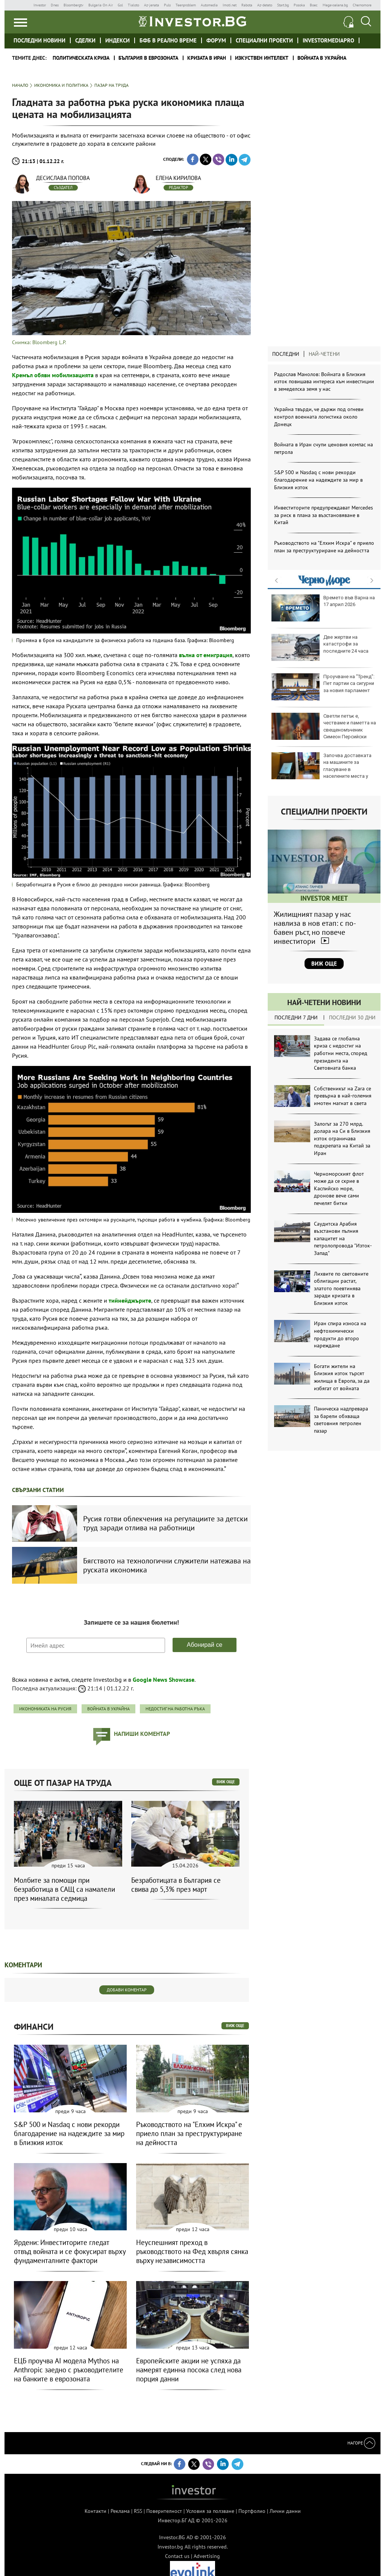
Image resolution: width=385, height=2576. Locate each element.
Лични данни (285, 2511)
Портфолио (251, 2511)
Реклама (120, 2511)
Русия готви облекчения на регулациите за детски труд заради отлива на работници (165, 1523)
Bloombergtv (73, 5)
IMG (21, 5)
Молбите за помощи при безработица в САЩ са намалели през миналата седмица (64, 1889)
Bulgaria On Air (100, 5)
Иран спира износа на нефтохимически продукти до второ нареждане (340, 1334)
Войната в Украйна (321, 57)
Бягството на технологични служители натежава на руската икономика (167, 1565)
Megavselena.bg (335, 5)
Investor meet (368, 40)
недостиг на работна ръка (175, 1708)
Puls (167, 5)
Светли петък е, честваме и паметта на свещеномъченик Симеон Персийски (323, 726)
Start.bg (283, 5)
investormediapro (328, 40)
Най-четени (324, 354)
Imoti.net (229, 5)
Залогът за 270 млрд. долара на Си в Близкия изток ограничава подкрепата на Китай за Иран (342, 1138)
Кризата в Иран (206, 57)
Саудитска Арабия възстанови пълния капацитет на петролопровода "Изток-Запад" (343, 1238)
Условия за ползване (210, 2511)
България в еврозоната (148, 57)
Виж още (324, 963)
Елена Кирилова (178, 177)
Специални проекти (264, 40)
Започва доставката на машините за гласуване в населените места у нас (321, 769)
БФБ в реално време (168, 40)
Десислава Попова (63, 177)
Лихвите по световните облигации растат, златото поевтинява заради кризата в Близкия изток (341, 1288)
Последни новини (39, 40)
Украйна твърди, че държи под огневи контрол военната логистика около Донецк (319, 416)
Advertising (207, 2556)
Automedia (209, 5)
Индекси (117, 40)
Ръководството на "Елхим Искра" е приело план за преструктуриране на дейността (324, 547)
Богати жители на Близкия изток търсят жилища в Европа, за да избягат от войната (342, 1377)
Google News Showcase (163, 1679)
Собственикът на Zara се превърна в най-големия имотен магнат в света (342, 1096)
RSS (138, 2511)
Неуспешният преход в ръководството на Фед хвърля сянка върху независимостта (192, 2251)
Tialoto (133, 5)
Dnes (55, 5)
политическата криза (81, 57)
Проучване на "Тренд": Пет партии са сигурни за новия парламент (322, 686)
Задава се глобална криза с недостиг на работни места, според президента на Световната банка (340, 1053)
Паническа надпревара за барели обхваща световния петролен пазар (341, 1419)
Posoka (299, 5)
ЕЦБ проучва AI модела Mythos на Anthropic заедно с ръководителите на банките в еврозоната (68, 2369)
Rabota (246, 5)
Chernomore (362, 5)
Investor (39, 5)
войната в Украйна (108, 1708)
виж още (226, 1781)
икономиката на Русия (45, 1708)
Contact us (177, 2556)
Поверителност (164, 2511)
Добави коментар (127, 1989)
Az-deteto (264, 5)
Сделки (85, 40)
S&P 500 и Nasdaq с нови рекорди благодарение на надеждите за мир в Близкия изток (318, 479)
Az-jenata (151, 5)
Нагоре (361, 2443)
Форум (216, 40)
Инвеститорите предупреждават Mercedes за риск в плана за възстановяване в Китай (323, 515)
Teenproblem (186, 5)
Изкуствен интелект (261, 57)
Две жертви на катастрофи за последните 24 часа (319, 647)
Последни (285, 354)
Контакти (95, 2511)
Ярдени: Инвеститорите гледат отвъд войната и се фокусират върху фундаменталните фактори (70, 2251)
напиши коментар (142, 1733)
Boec (314, 5)
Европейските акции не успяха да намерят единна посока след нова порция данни (188, 2369)
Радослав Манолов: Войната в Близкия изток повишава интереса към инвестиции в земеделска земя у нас (324, 381)
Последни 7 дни (296, 1017)
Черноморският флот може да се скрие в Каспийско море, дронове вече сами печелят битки (339, 1188)
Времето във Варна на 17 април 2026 (323, 607)
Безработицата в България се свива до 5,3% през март (176, 1885)
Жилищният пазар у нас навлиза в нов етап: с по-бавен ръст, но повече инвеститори (315, 927)
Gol (120, 5)
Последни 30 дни (352, 1017)
